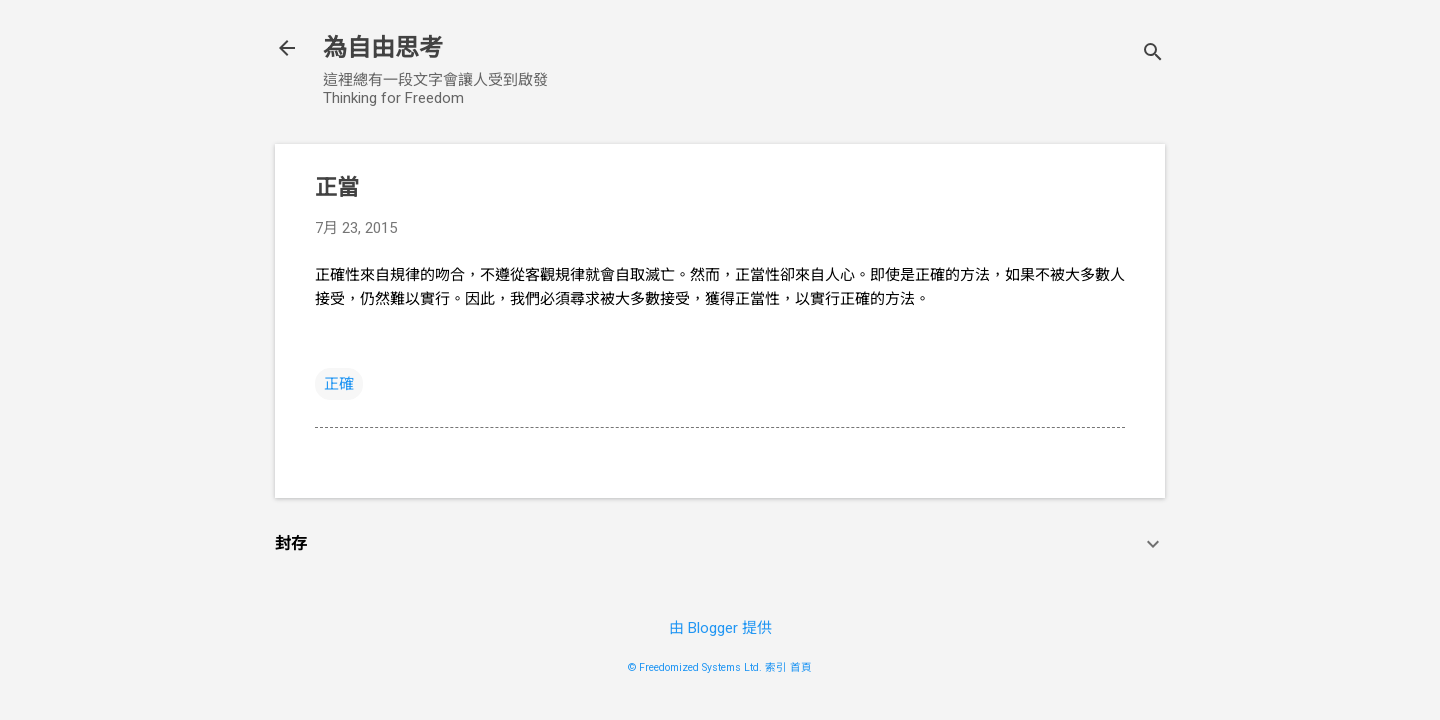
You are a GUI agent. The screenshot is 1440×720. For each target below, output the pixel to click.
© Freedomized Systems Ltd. (695, 667)
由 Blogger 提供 (720, 628)
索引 (776, 667)
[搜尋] (1153, 54)
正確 (339, 384)
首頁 (801, 667)
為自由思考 (383, 48)
